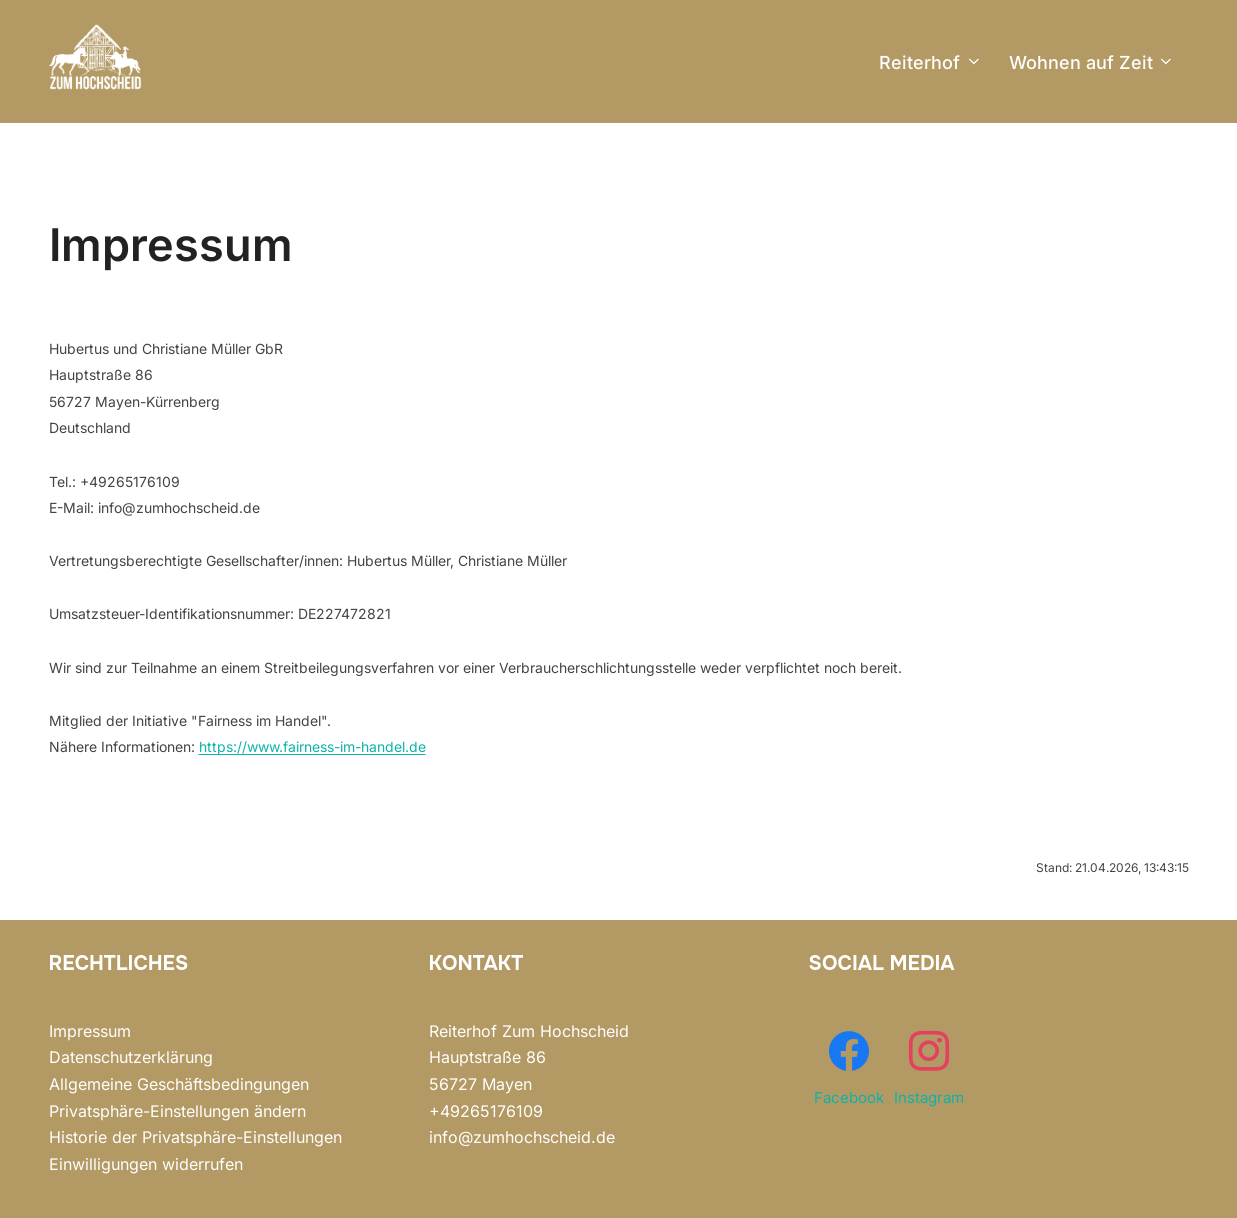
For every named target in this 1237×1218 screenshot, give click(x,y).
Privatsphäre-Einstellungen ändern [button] (177, 1111)
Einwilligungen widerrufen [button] (146, 1164)
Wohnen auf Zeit (1092, 62)
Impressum (90, 1031)
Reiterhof (931, 62)
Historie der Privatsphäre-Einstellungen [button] (195, 1137)
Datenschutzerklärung (131, 1057)
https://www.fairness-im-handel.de (312, 746)
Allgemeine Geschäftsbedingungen (179, 1084)
